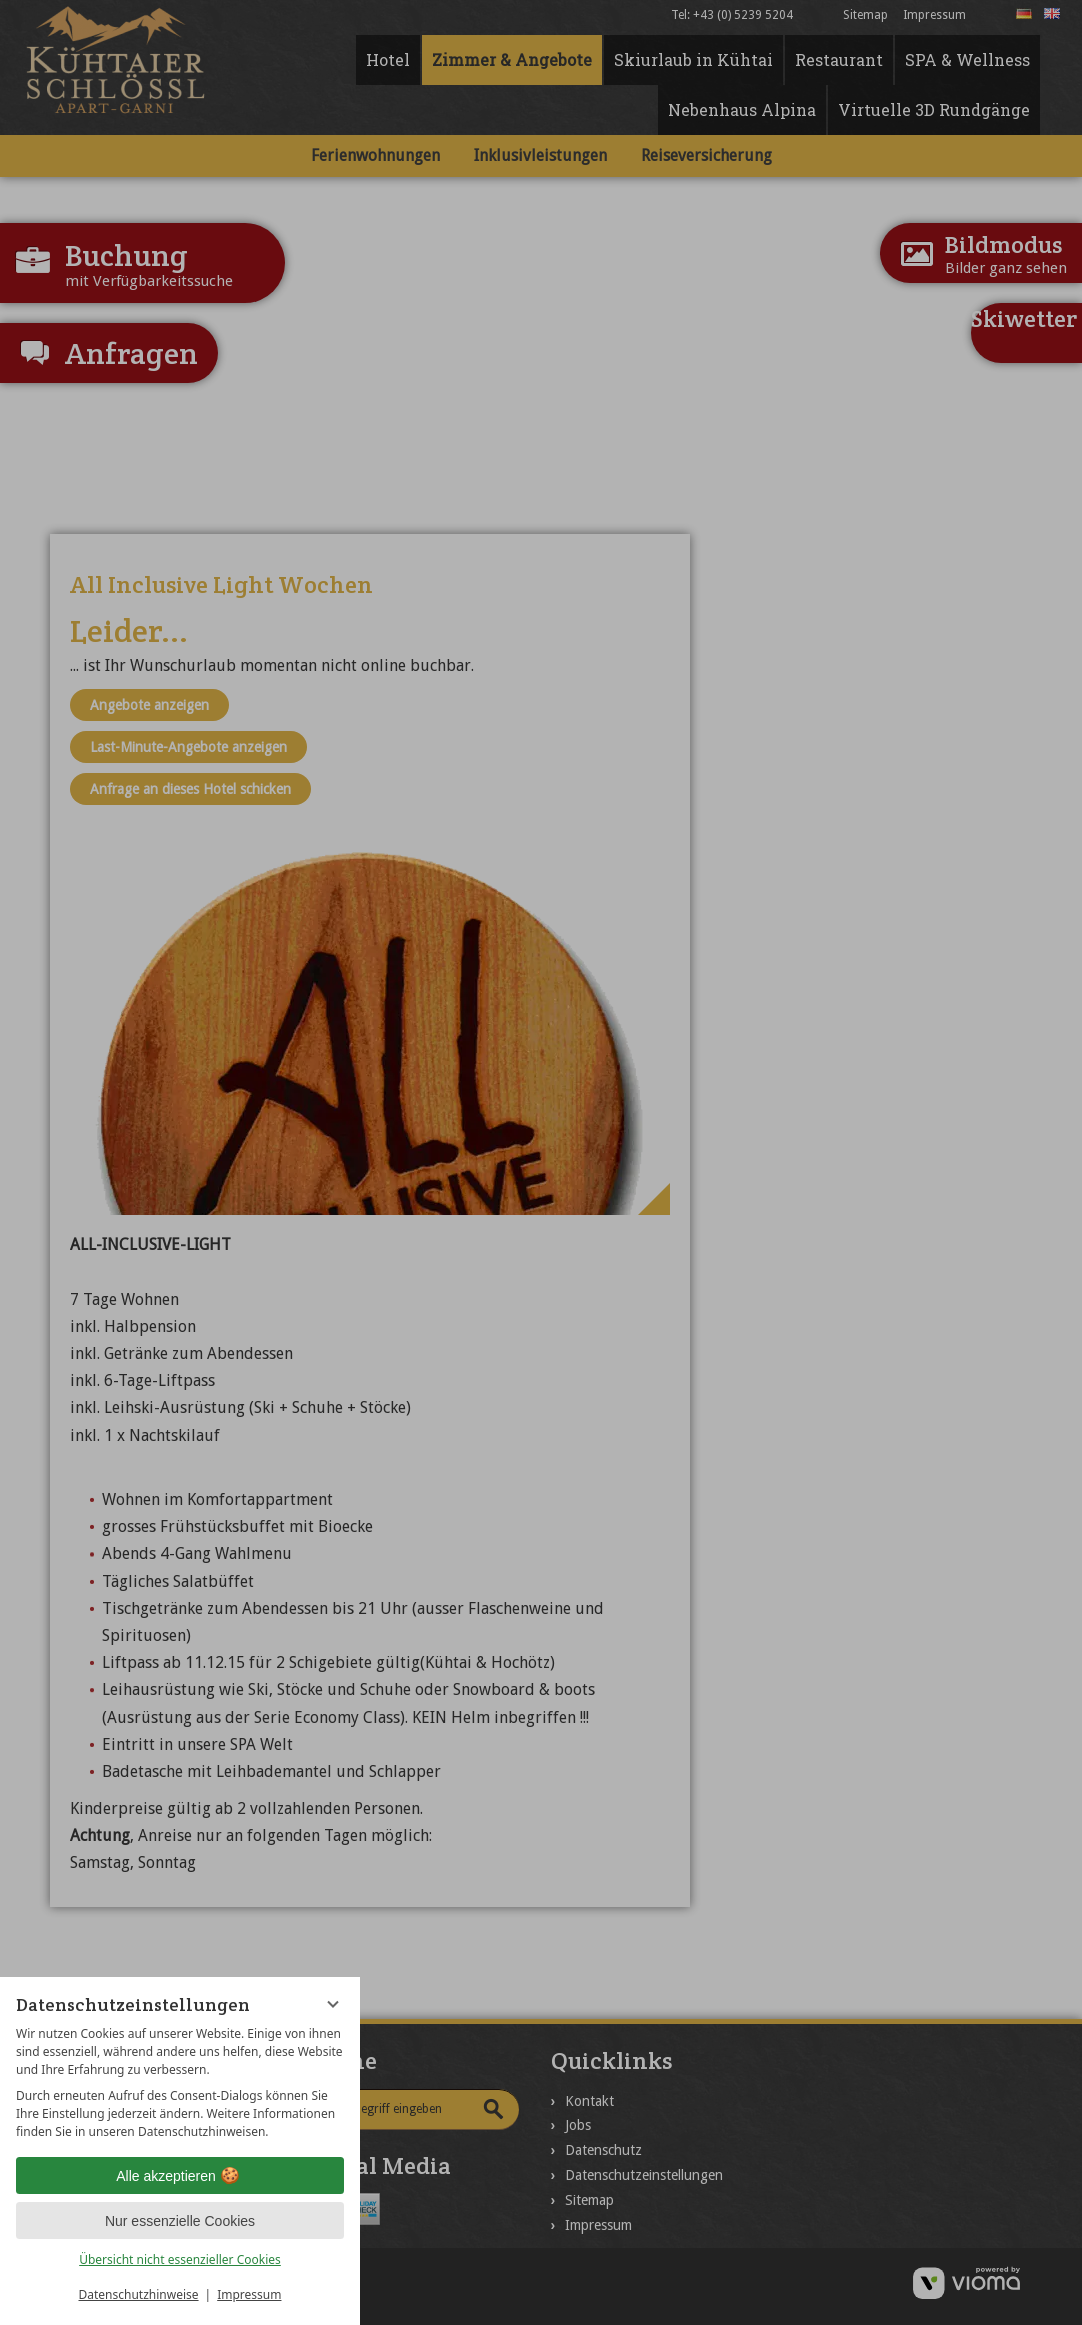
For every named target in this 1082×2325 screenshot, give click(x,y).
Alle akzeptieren (180, 2176)
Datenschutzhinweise (139, 2294)
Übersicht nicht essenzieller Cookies (180, 2259)
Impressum (249, 2294)
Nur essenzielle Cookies (180, 2221)
